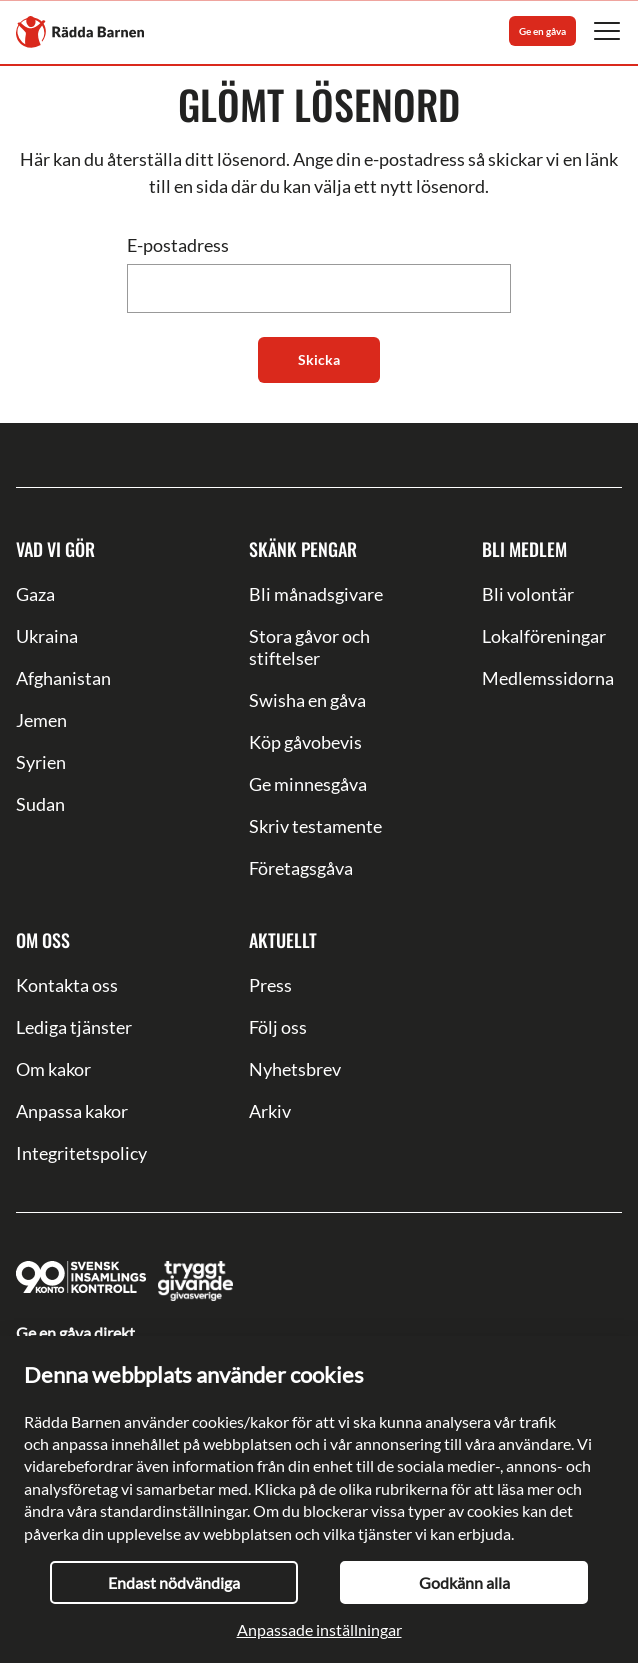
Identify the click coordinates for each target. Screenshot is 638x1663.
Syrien (41, 762)
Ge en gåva (542, 31)
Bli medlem (524, 549)
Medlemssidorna (548, 678)
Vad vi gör (55, 549)
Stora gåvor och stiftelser (309, 647)
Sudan (40, 804)
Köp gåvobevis (305, 742)
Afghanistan (63, 678)
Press (270, 985)
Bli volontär (528, 594)
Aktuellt (283, 940)
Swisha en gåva (307, 700)
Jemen (41, 720)
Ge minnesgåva (308, 784)
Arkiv (270, 1111)
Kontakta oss (67, 985)
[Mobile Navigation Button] (607, 31)
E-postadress (178, 245)
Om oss (43, 940)
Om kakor (53, 1069)
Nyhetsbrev (295, 1069)
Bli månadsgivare (316, 594)
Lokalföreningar (544, 636)
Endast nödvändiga (174, 1582)
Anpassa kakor (72, 1111)
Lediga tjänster (74, 1027)
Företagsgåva (301, 868)
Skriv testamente (315, 826)
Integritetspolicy (81, 1153)
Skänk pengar (303, 549)
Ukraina (47, 636)
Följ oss (278, 1027)
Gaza (35, 594)
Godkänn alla (464, 1582)
